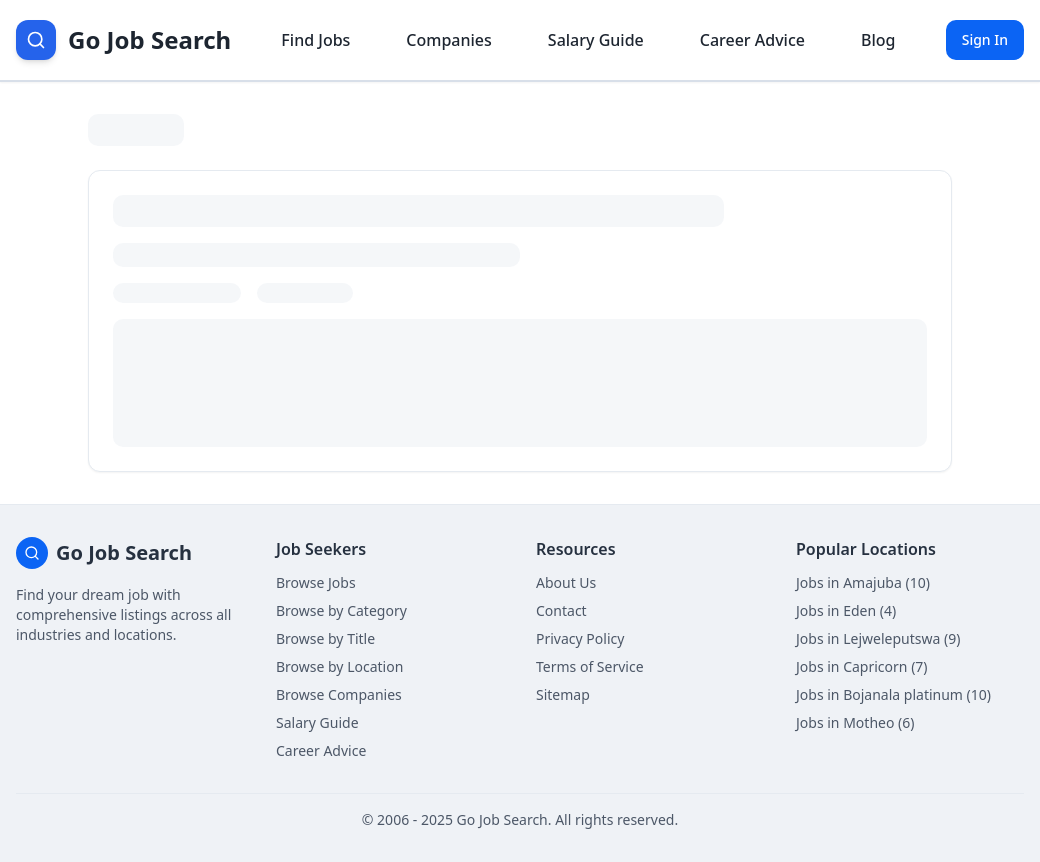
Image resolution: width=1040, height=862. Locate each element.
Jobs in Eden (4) (846, 610)
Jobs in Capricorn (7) (862, 666)
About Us (566, 582)
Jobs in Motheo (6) (855, 722)
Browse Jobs (316, 582)
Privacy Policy (580, 638)
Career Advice (321, 750)
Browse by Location (339, 666)
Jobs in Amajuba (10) (863, 582)
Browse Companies (339, 694)
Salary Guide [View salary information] (596, 40)
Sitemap (563, 694)
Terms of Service (590, 666)
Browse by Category (341, 610)
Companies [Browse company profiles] (448, 40)
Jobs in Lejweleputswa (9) (878, 638)
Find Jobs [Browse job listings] (315, 40)
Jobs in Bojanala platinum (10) (893, 694)
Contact (561, 610)
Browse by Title (325, 638)
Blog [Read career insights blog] (878, 40)
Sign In (985, 39)
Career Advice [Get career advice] (752, 40)
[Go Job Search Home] (123, 40)
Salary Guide (317, 722)
